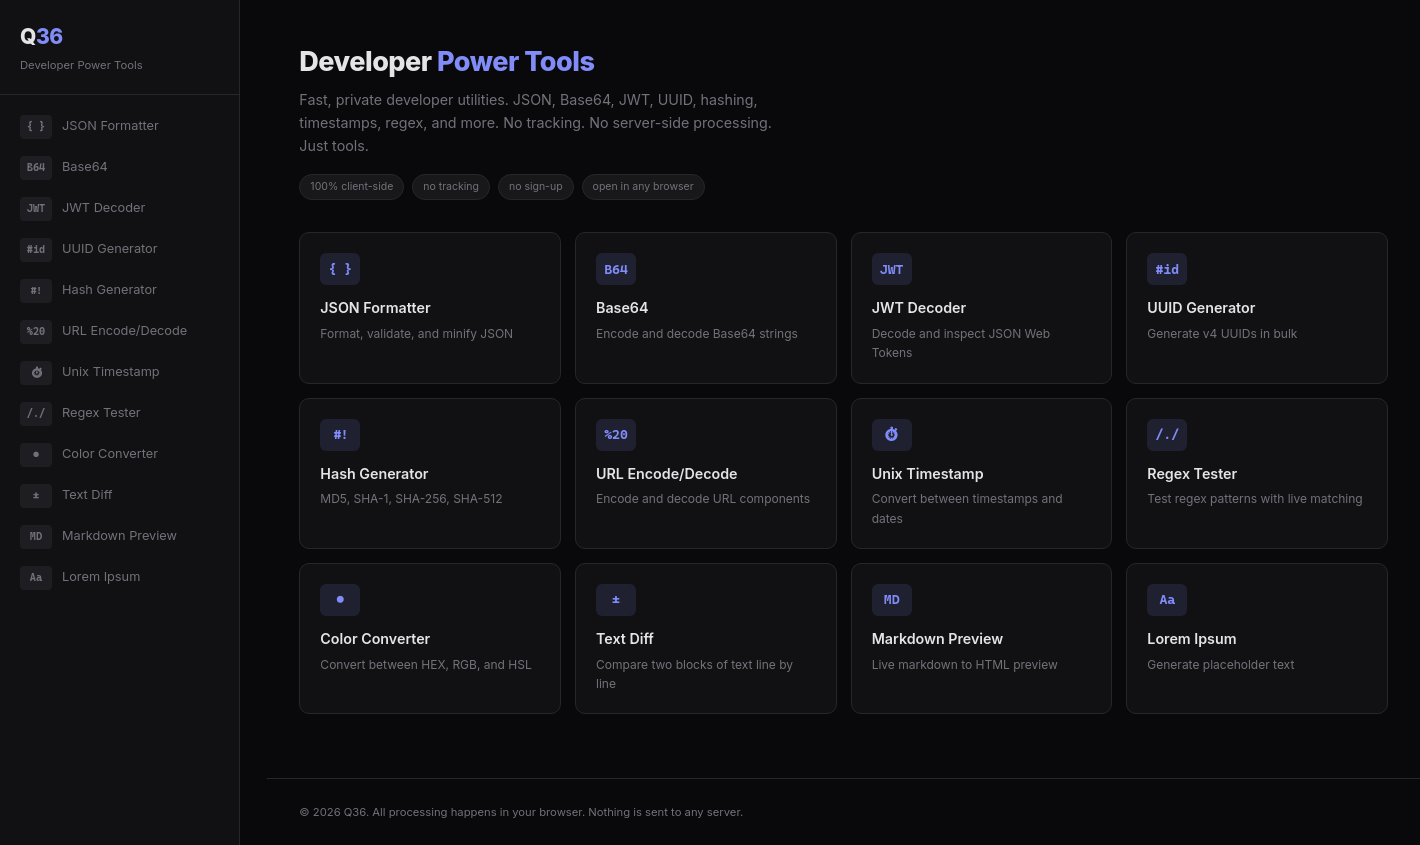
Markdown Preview (98, 537)
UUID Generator (89, 250)
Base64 (64, 168)
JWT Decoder (82, 209)
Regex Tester (80, 414)
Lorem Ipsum (80, 578)
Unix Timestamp (90, 373)
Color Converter (89, 455)
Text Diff (66, 496)
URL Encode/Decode (103, 332)
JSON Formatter (89, 127)
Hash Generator (88, 291)
